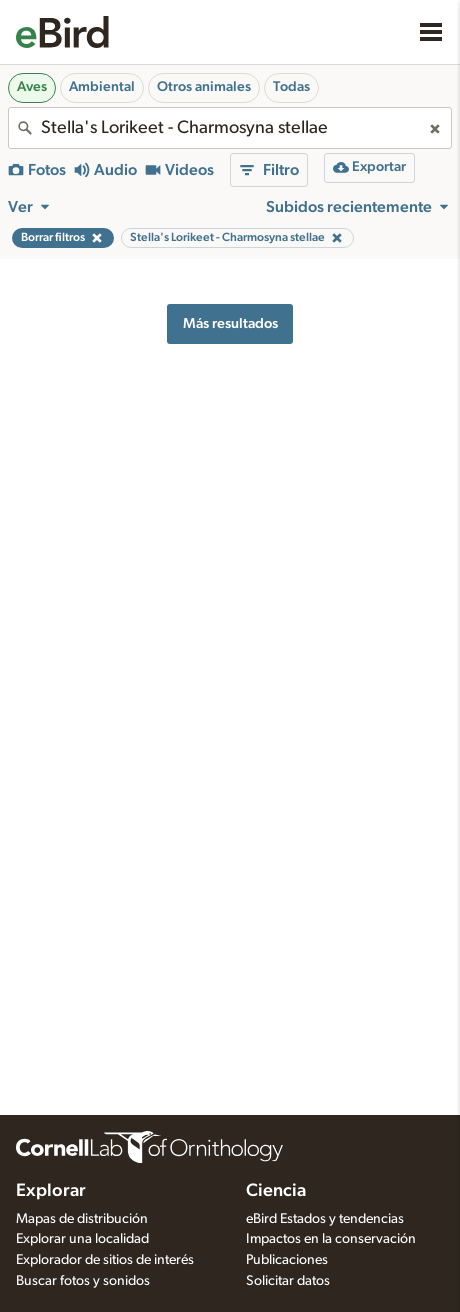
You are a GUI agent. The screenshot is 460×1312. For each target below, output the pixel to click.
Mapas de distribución (82, 1219)
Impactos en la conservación (331, 1239)
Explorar (51, 1191)
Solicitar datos (288, 1281)
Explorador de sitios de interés (105, 1260)
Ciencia (276, 1191)
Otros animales (204, 87)
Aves (32, 87)
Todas (291, 87)
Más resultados (230, 323)
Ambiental (102, 87)
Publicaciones (287, 1260)
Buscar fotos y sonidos (83, 1281)
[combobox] (230, 128)
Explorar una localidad (82, 1239)
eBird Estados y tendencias (325, 1219)
